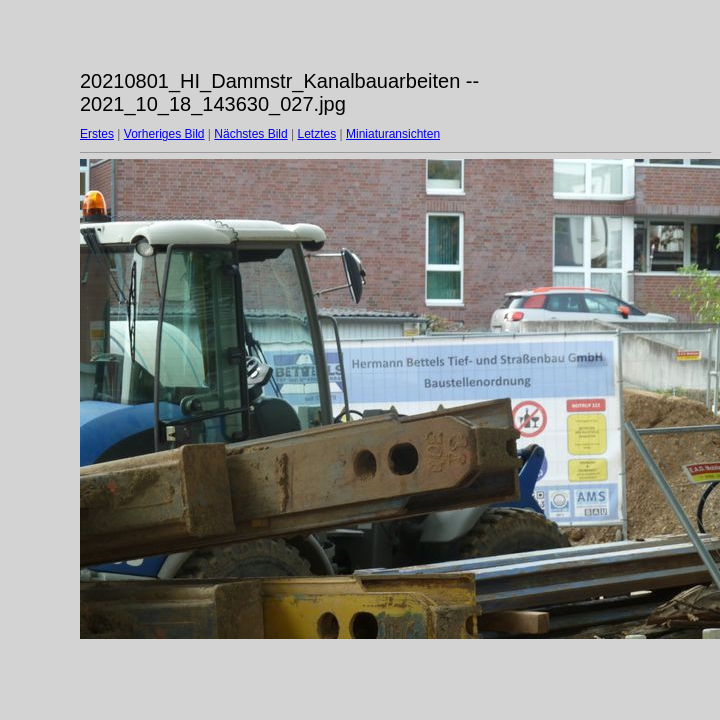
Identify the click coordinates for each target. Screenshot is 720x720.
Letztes (317, 134)
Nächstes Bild (250, 134)
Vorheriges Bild (164, 134)
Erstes (97, 134)
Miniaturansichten (393, 134)
